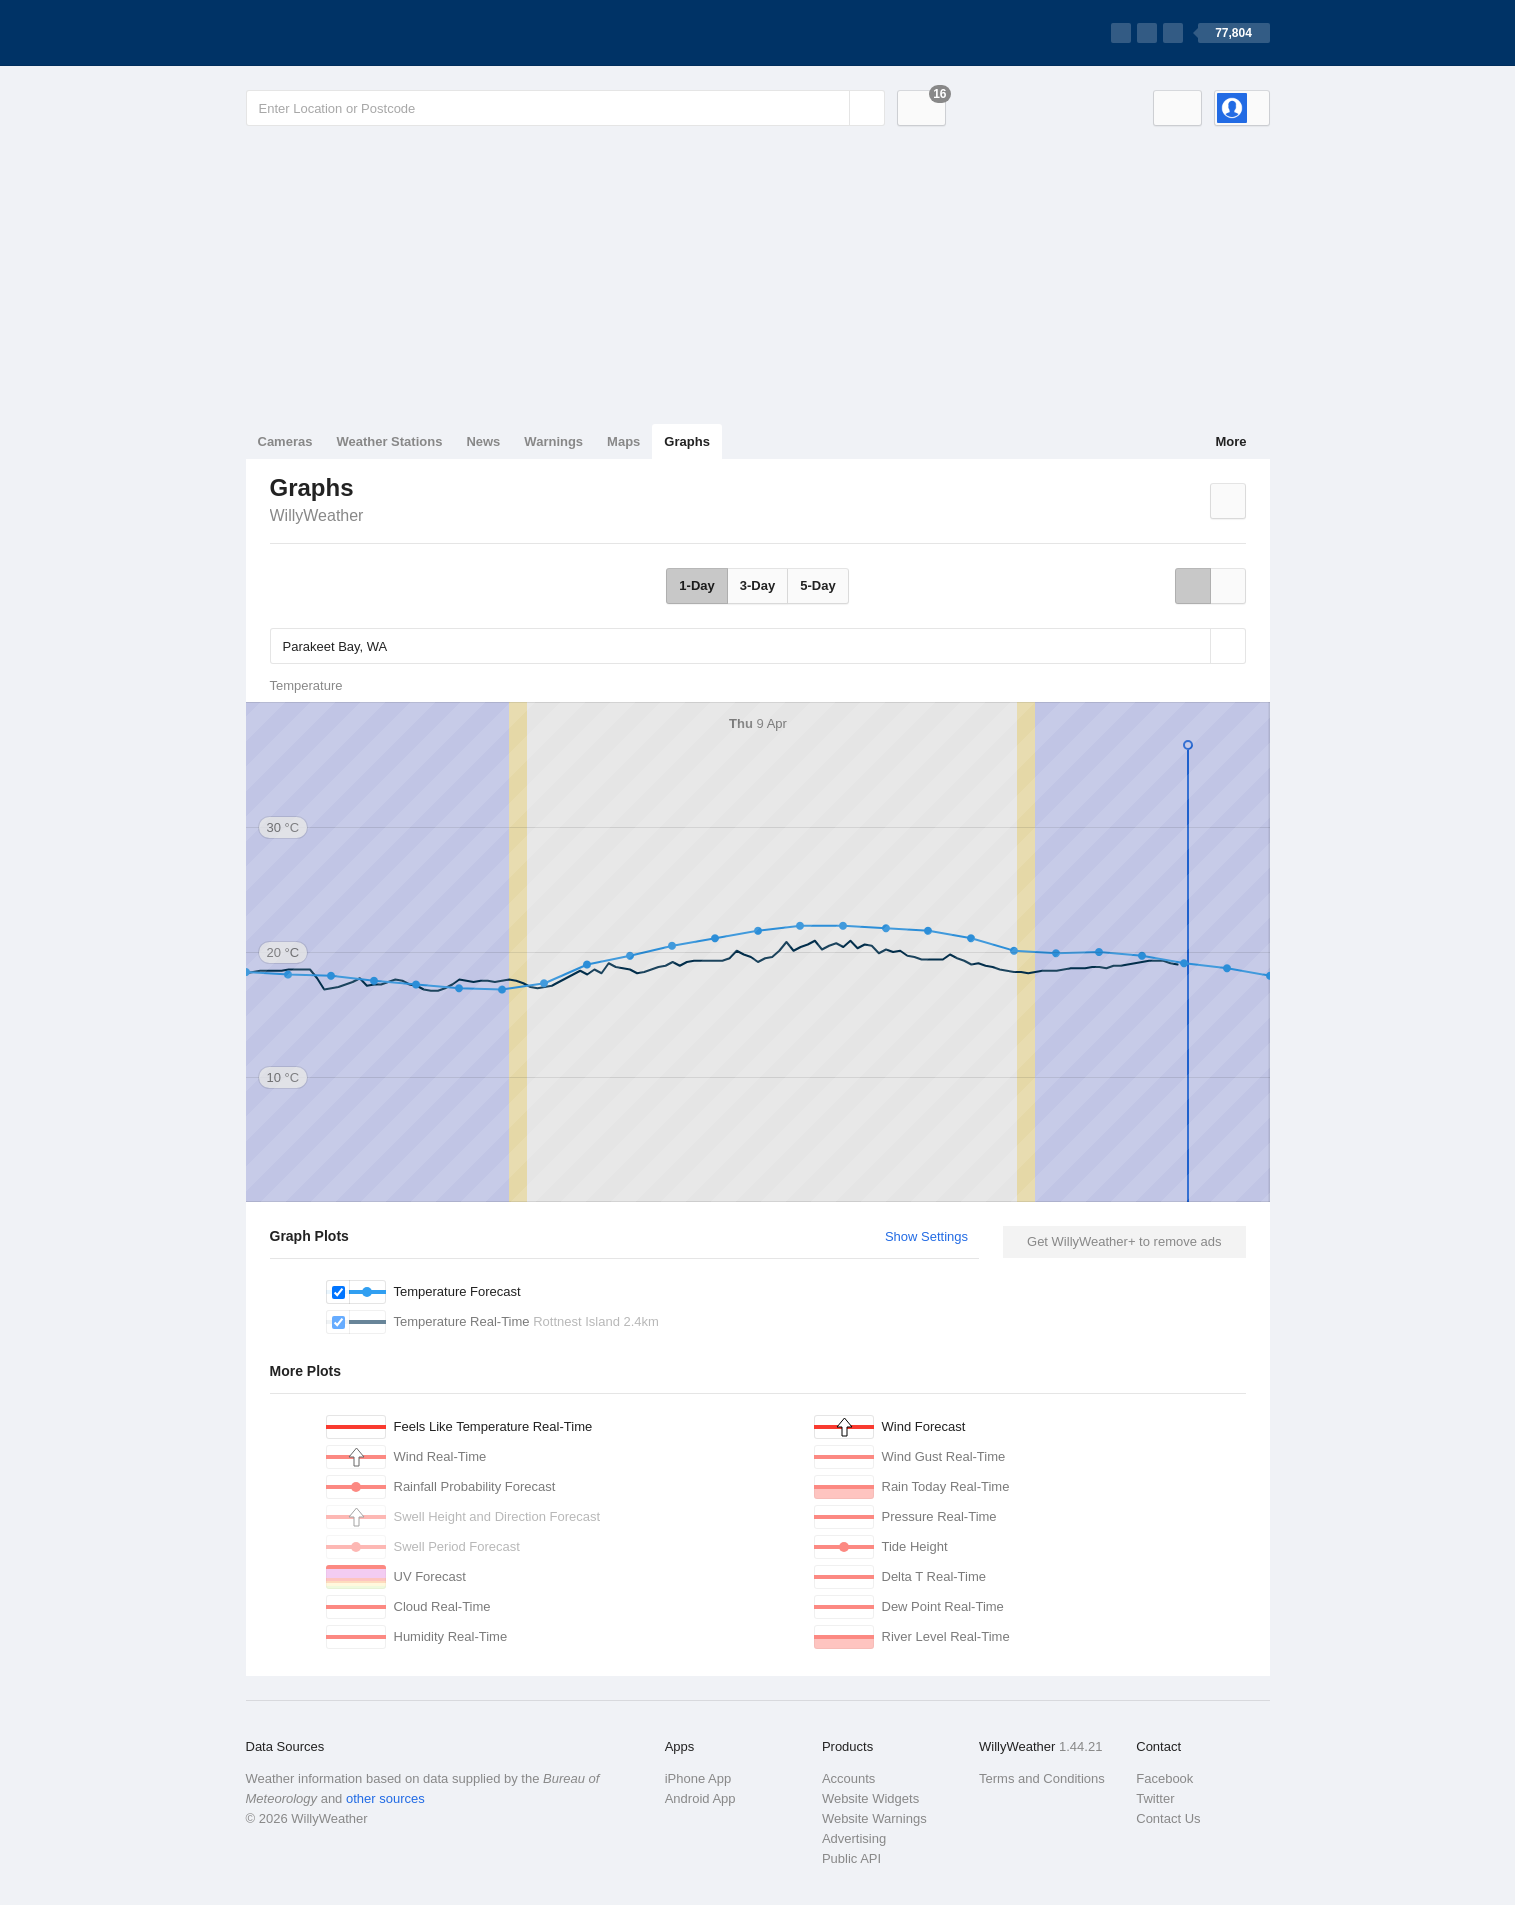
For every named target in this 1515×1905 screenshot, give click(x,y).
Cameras (285, 441)
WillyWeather (317, 515)
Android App (700, 1798)
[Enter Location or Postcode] (565, 108)
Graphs (687, 441)
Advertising (854, 1838)
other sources (385, 1798)
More (1230, 441)
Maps (623, 441)
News (483, 441)
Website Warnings (874, 1818)
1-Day (696, 585)
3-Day (757, 585)
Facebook (1164, 1778)
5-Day (817, 585)
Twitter (1155, 1798)
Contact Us (1168, 1818)
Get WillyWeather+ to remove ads (1124, 1241)
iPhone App (698, 1778)
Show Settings (926, 1236)
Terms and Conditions (1042, 1778)
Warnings (553, 441)
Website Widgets (870, 1798)
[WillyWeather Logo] (340, 33)
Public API (851, 1858)
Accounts (848, 1778)
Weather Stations (389, 441)
